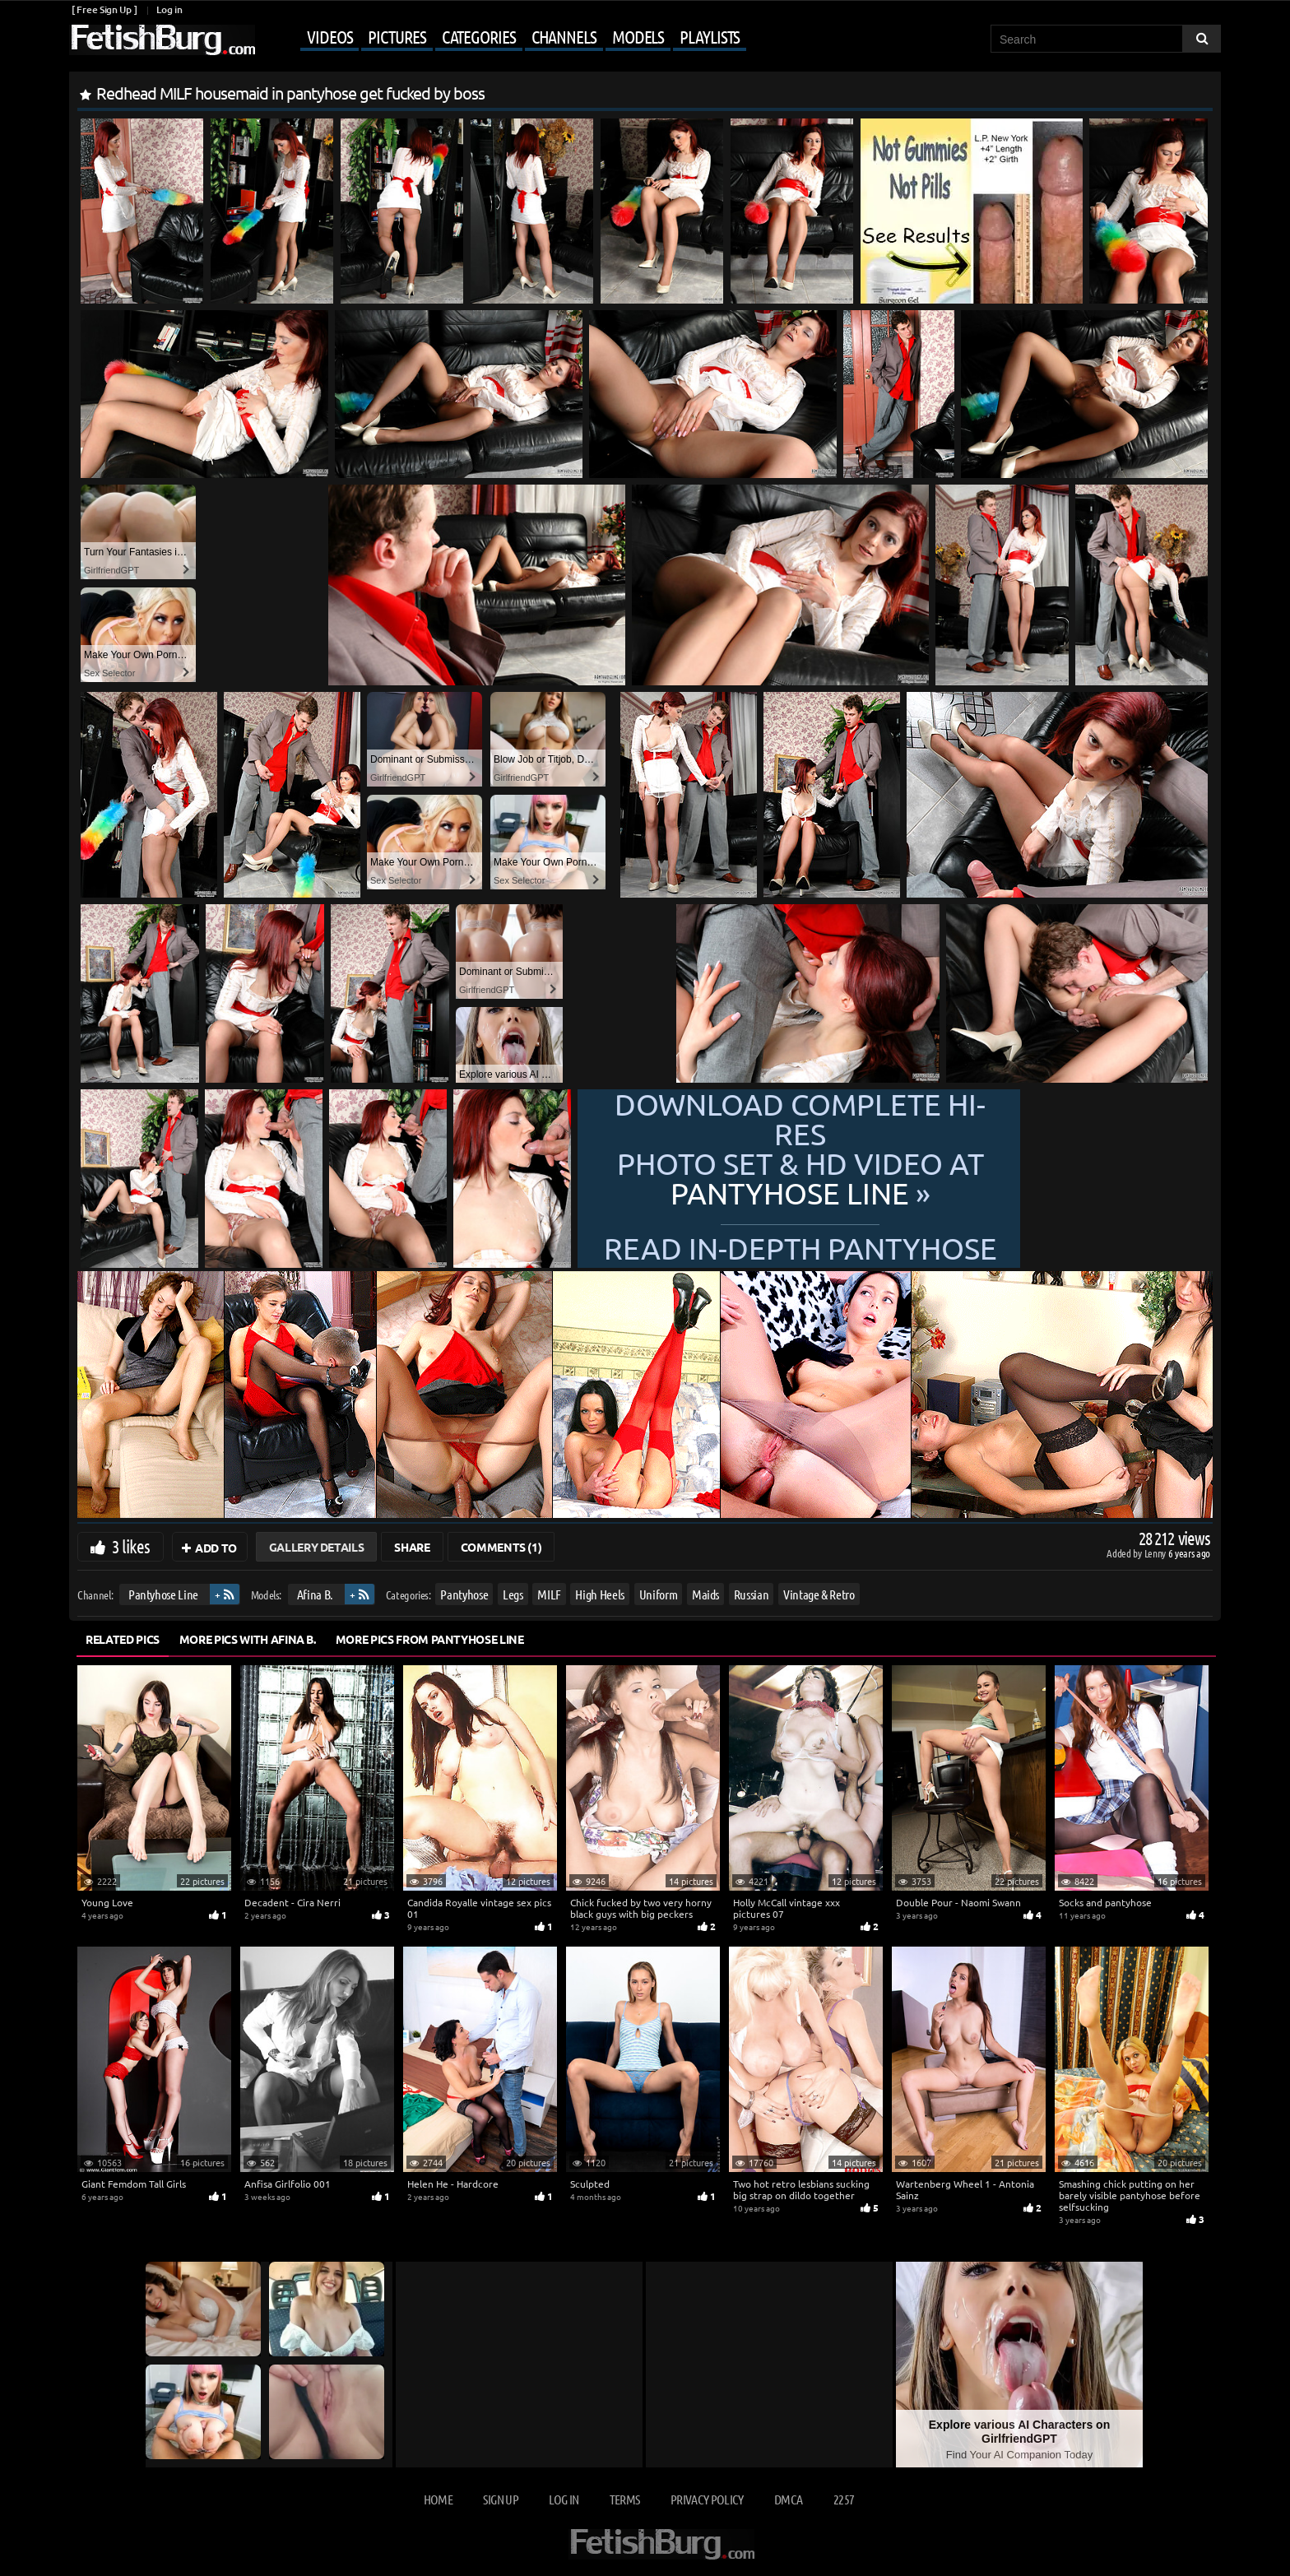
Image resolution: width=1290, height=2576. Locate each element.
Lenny (1156, 1553)
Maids (705, 1594)
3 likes (131, 1546)
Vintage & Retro (819, 1594)
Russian (751, 1594)
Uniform (658, 1594)
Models (638, 36)
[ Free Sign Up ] (104, 9)
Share (411, 1546)
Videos (329, 36)
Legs (513, 1594)
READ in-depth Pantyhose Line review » (893, 1234)
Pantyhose (464, 1594)
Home (438, 2499)
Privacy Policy (707, 2499)
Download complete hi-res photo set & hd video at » (893, 1136)
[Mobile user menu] (502, 38)
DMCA (788, 2499)
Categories (479, 36)
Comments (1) (501, 1546)
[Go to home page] (162, 40)
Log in (169, 9)
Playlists (710, 36)
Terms (625, 2499)
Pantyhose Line (163, 1594)
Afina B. (315, 1594)
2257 (843, 2499)
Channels (563, 36)
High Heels (599, 1594)
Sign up (500, 2499)
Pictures (396, 36)
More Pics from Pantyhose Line (430, 1638)
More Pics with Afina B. (247, 1638)
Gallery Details (316, 1546)
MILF (549, 1594)
